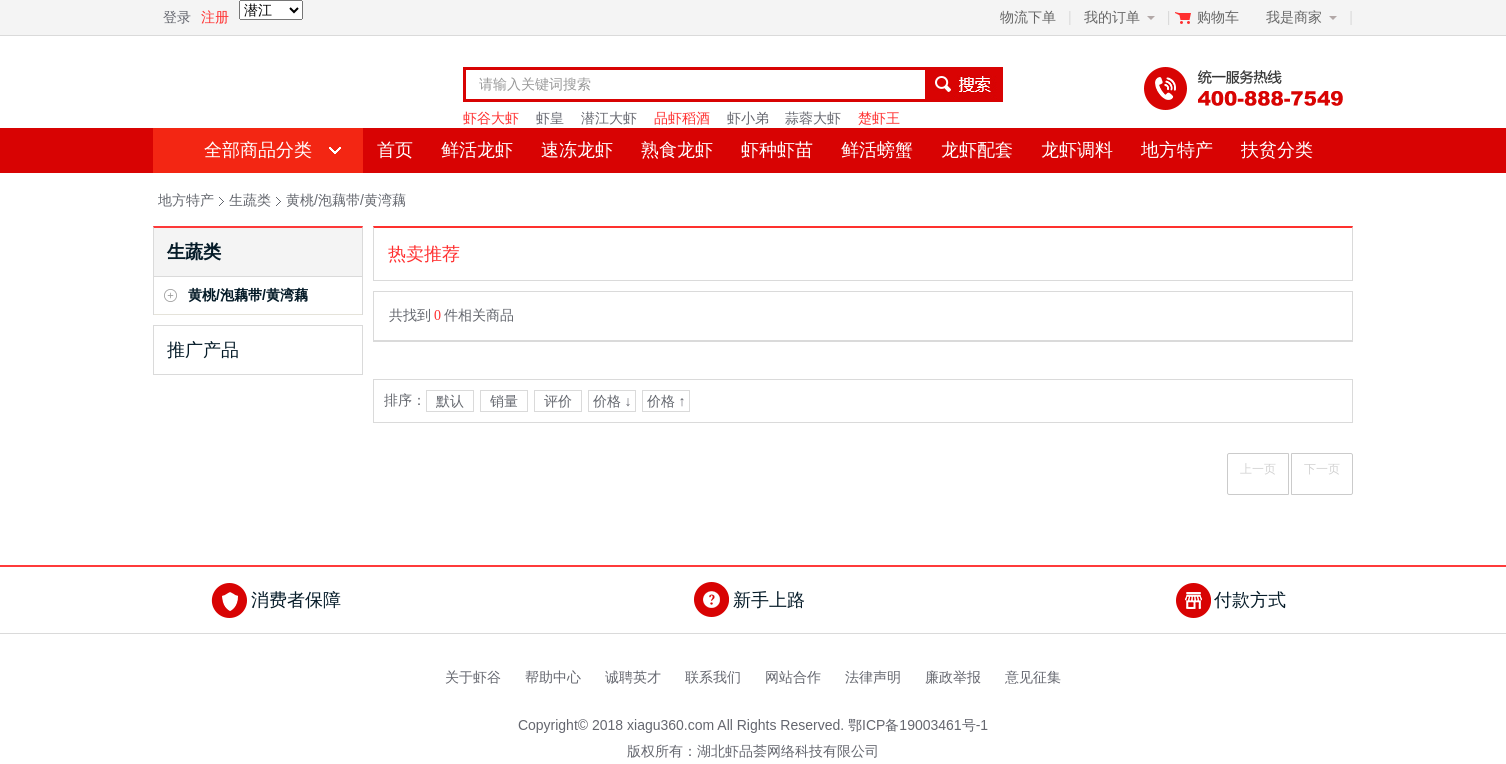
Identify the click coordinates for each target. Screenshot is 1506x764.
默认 (450, 401)
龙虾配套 (977, 150)
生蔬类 (250, 200)
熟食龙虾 (677, 150)
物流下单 (1028, 17)
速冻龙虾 (577, 150)
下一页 (1322, 469)
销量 (504, 401)
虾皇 (550, 118)
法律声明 (873, 677)
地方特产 (1177, 150)
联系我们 (713, 677)
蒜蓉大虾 (813, 118)
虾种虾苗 (777, 150)
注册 (215, 17)
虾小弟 (748, 118)
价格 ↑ (666, 401)
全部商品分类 (258, 150)
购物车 (1219, 17)
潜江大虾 (609, 118)
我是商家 (1294, 17)
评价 (558, 401)
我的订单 (1112, 17)
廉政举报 (953, 677)
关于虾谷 (473, 677)
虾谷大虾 (491, 118)
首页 (395, 150)
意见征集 (1033, 677)
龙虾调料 (1077, 150)
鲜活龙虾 (477, 150)
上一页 (1258, 469)
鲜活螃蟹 (877, 150)
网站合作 (793, 677)
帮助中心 (553, 677)
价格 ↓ (612, 401)
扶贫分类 (1277, 150)
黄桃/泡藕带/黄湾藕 (346, 200)
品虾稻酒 (682, 118)
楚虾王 (879, 118)
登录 (177, 17)
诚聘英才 (633, 677)
